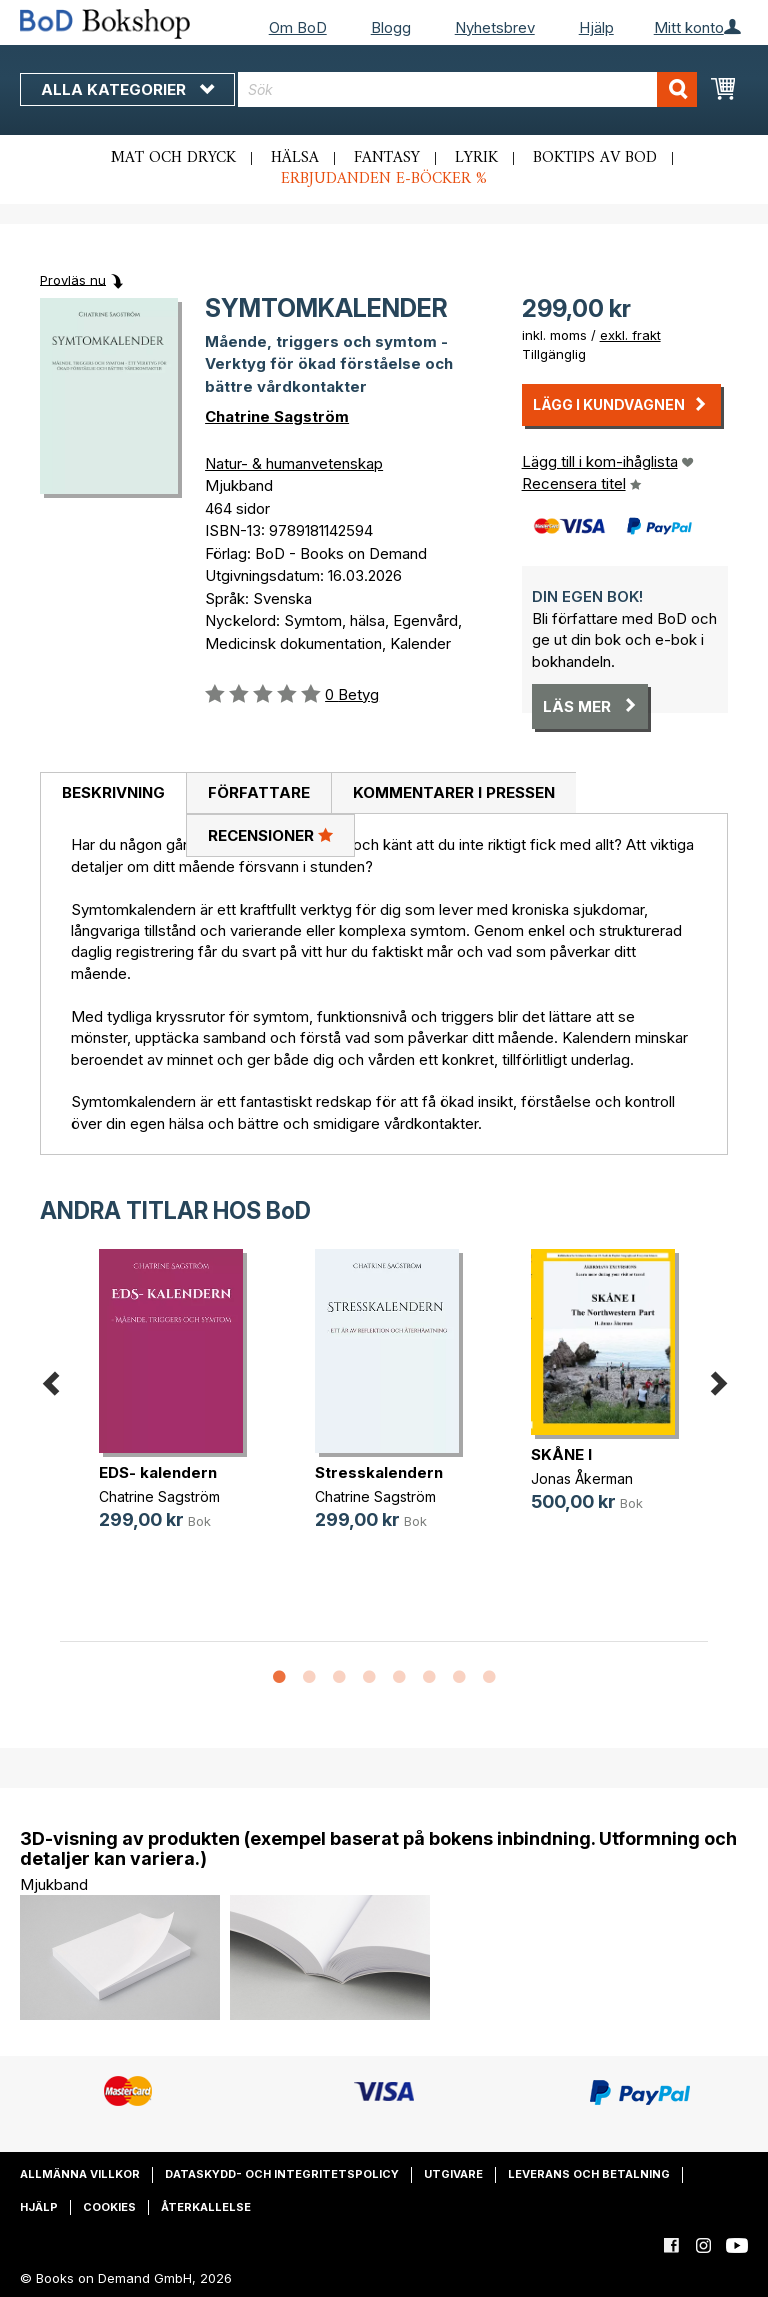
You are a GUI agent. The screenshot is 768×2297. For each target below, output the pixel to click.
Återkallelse (206, 2207)
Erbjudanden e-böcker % (384, 179)
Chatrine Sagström (277, 416)
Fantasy (387, 158)
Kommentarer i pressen (454, 792)
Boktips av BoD (595, 158)
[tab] (113, 794)
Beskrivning (113, 792)
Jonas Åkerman (582, 1478)
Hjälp (596, 27)
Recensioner (270, 835)
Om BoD (298, 27)
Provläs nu (73, 279)
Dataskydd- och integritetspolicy (282, 2174)
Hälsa (295, 158)
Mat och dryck (173, 158)
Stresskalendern (379, 1472)
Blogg (391, 27)
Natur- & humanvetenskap (294, 463)
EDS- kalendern (158, 1472)
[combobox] (467, 89)
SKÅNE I (561, 1454)
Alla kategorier (127, 89)
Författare (259, 792)
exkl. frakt (630, 335)
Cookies (109, 2207)
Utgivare (453, 2174)
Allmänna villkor (80, 2174)
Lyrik (476, 158)
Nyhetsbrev (495, 27)
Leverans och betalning (589, 2174)
